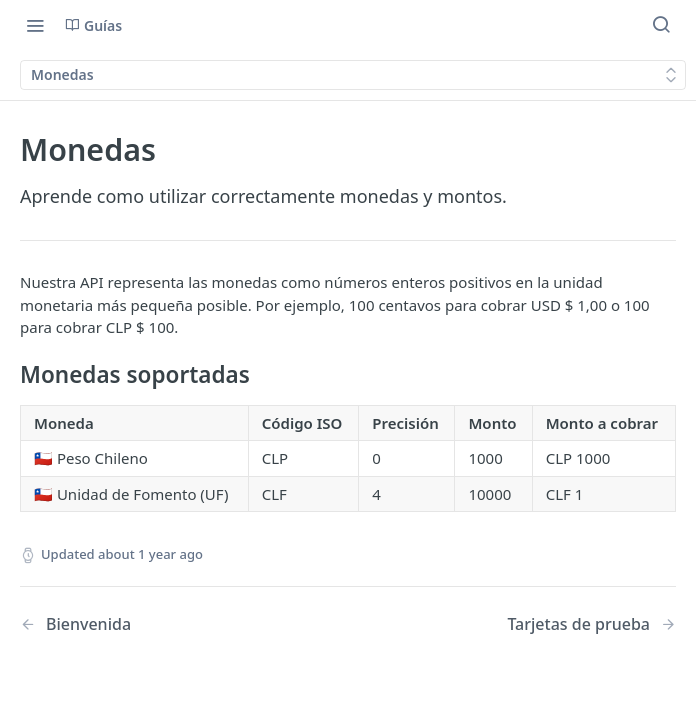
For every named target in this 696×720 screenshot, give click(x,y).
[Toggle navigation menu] (35, 25)
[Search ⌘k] (661, 25)
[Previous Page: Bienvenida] (160, 624)
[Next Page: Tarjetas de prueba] (591, 624)
